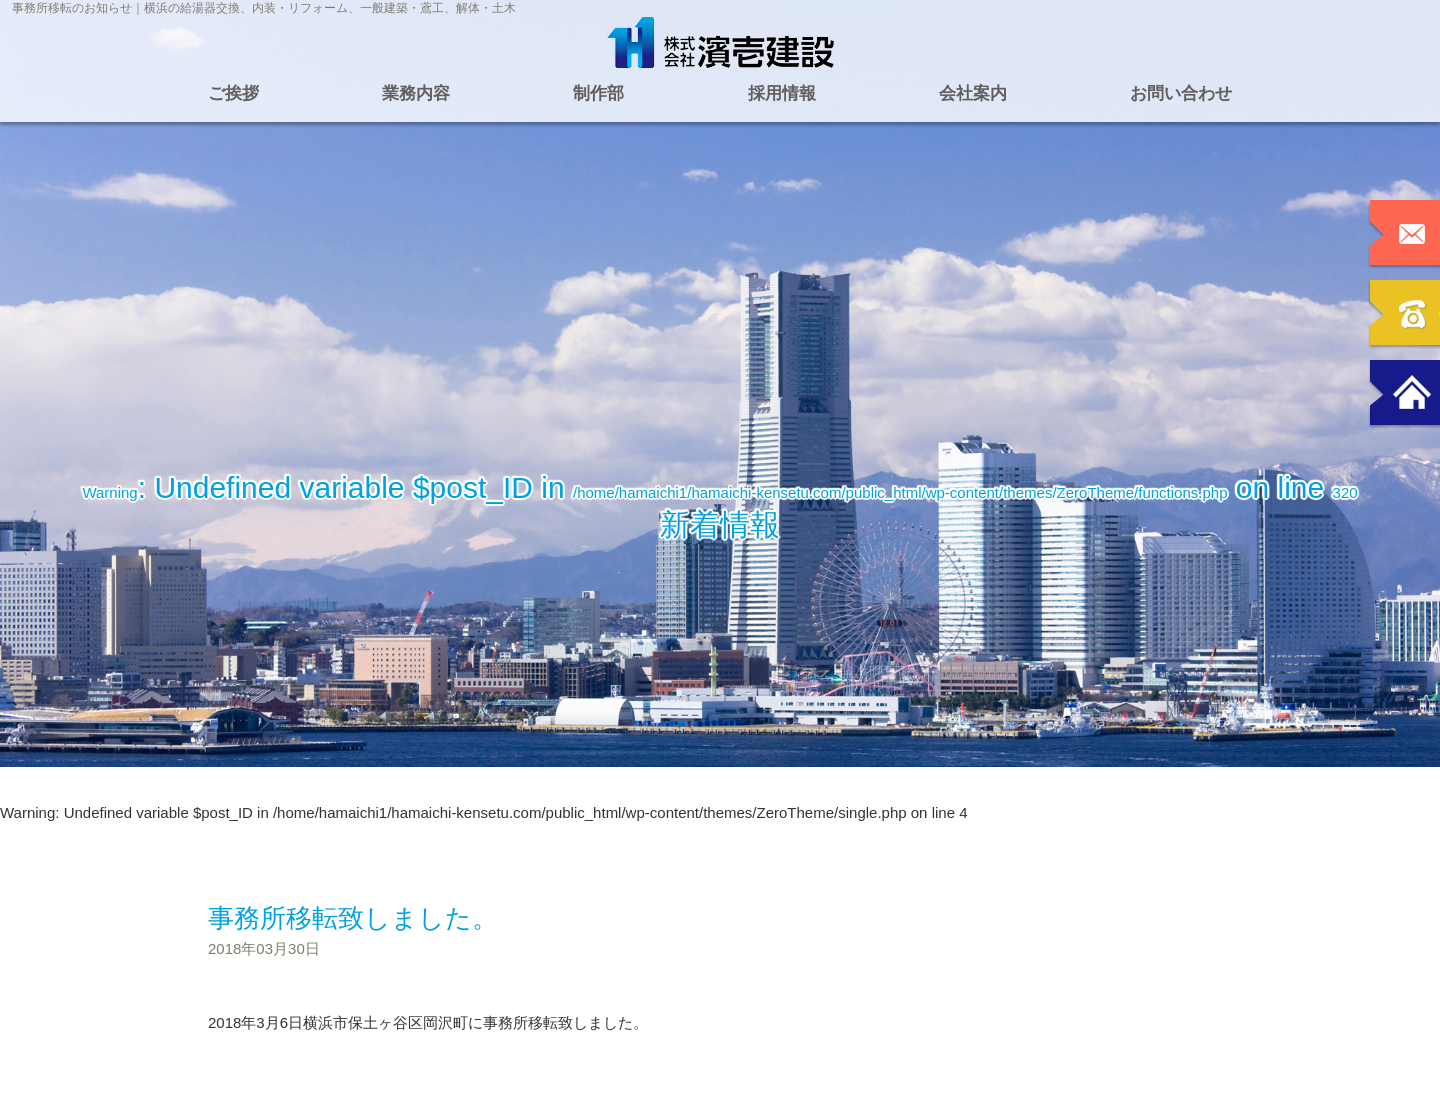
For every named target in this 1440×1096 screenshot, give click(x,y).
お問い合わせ (1181, 93)
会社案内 (973, 93)
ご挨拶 (233, 93)
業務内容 (416, 93)
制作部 (598, 93)
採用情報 (782, 93)
